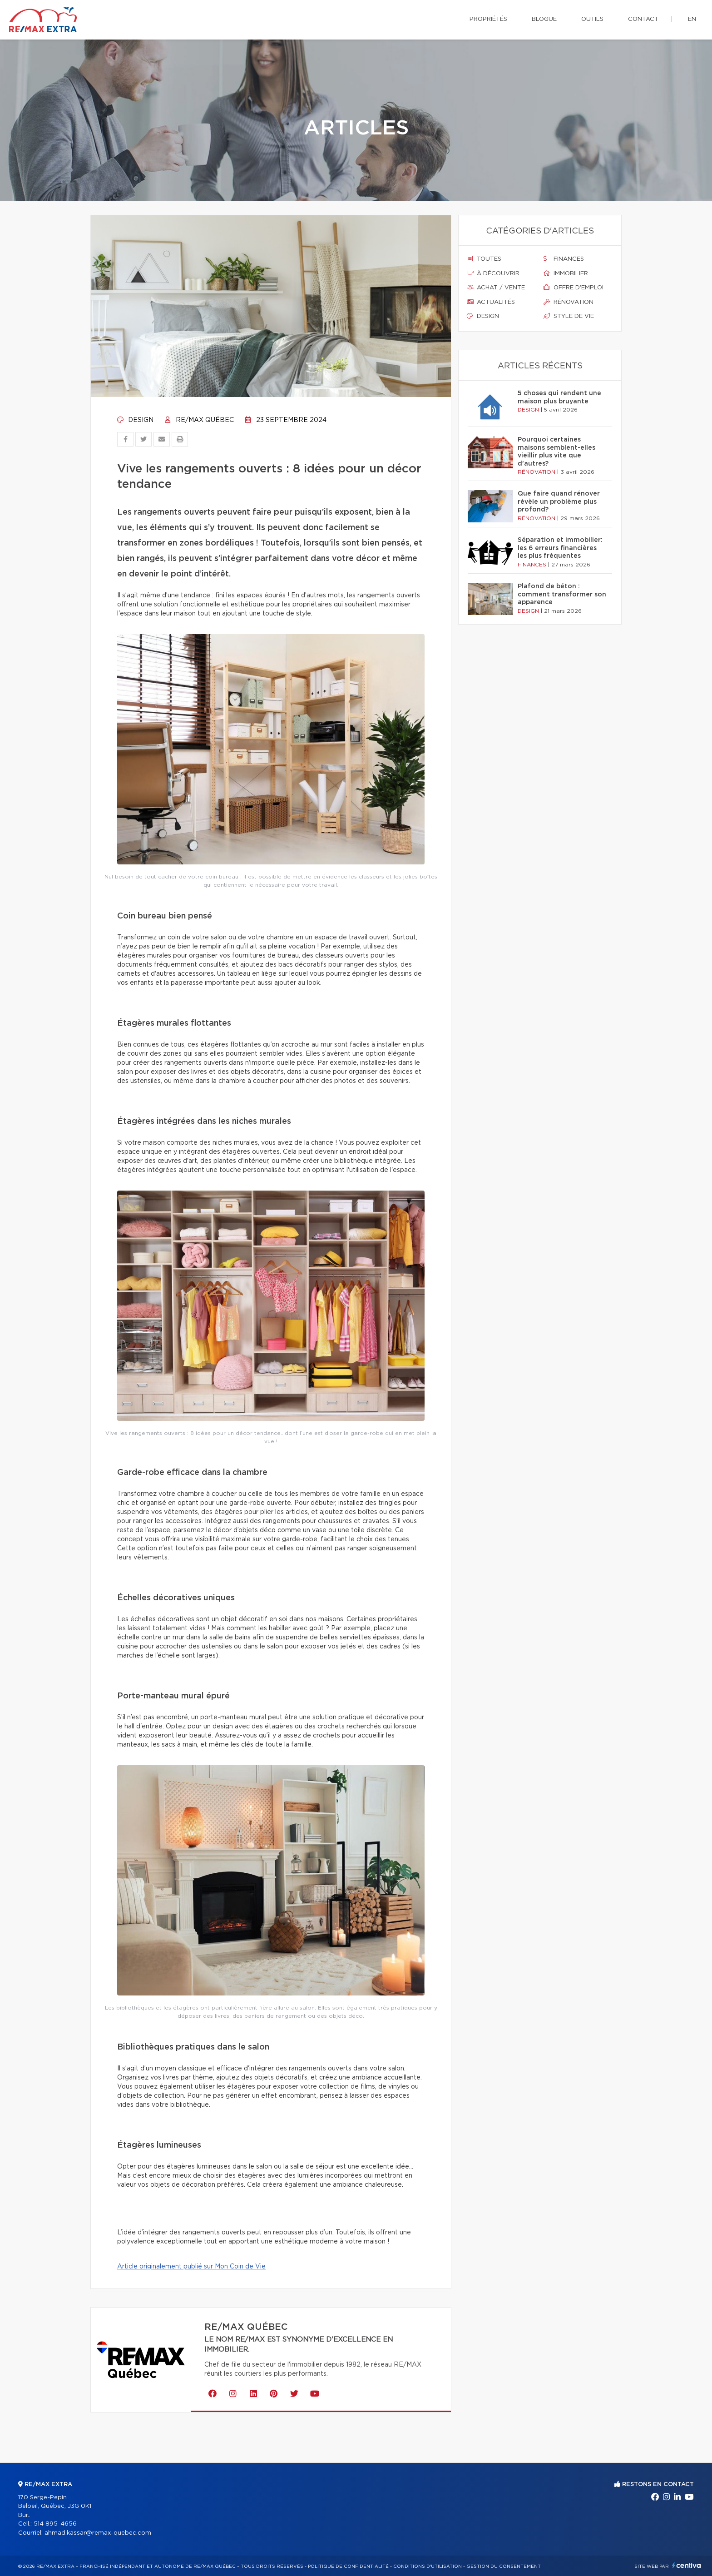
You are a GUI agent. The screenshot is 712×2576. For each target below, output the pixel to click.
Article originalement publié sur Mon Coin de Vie (191, 2266)
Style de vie (569, 316)
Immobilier (566, 273)
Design (135, 420)
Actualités (491, 302)
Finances (564, 259)
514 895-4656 (55, 2524)
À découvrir (493, 273)
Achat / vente (496, 287)
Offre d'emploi (573, 287)
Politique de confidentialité (348, 2566)
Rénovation (568, 302)
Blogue (544, 19)
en (692, 19)
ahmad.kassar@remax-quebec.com (97, 2533)
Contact (643, 19)
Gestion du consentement (503, 2566)
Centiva (686, 2565)
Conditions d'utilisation (427, 2566)
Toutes (484, 259)
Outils (592, 19)
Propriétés (488, 19)
